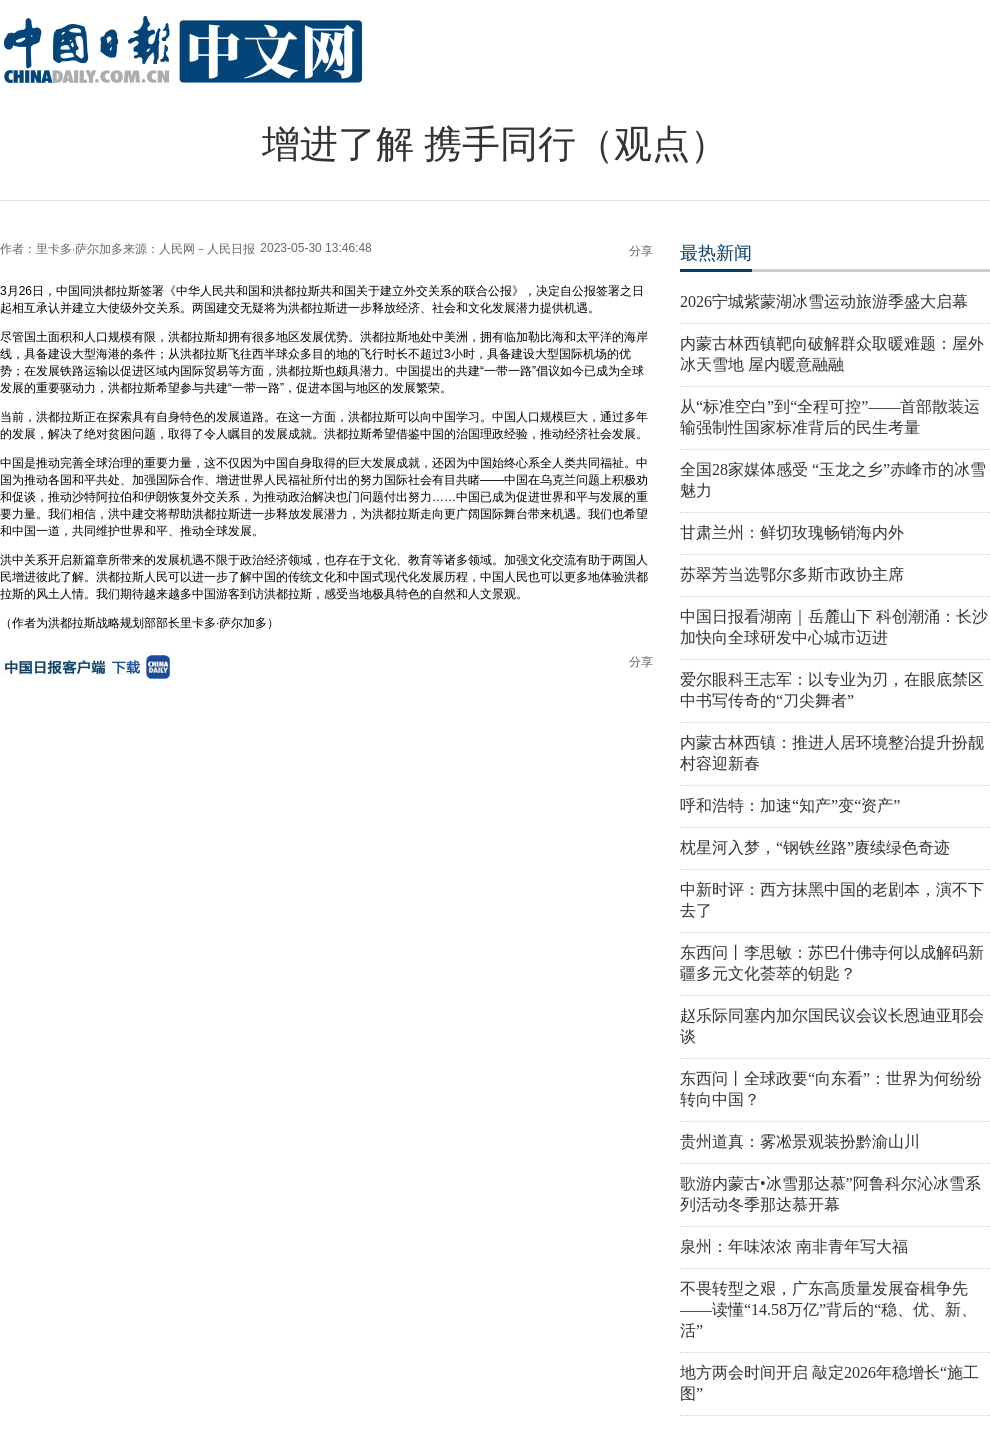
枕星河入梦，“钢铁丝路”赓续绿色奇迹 (815, 847)
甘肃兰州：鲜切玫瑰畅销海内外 (792, 532)
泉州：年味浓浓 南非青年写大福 (794, 1246)
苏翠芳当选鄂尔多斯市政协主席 (792, 574)
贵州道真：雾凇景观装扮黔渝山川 (800, 1141)
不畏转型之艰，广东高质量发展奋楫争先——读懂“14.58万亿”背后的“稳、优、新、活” (828, 1309)
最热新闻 (716, 253)
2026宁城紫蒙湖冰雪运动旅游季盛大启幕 (824, 301)
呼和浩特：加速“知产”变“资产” (790, 805)
